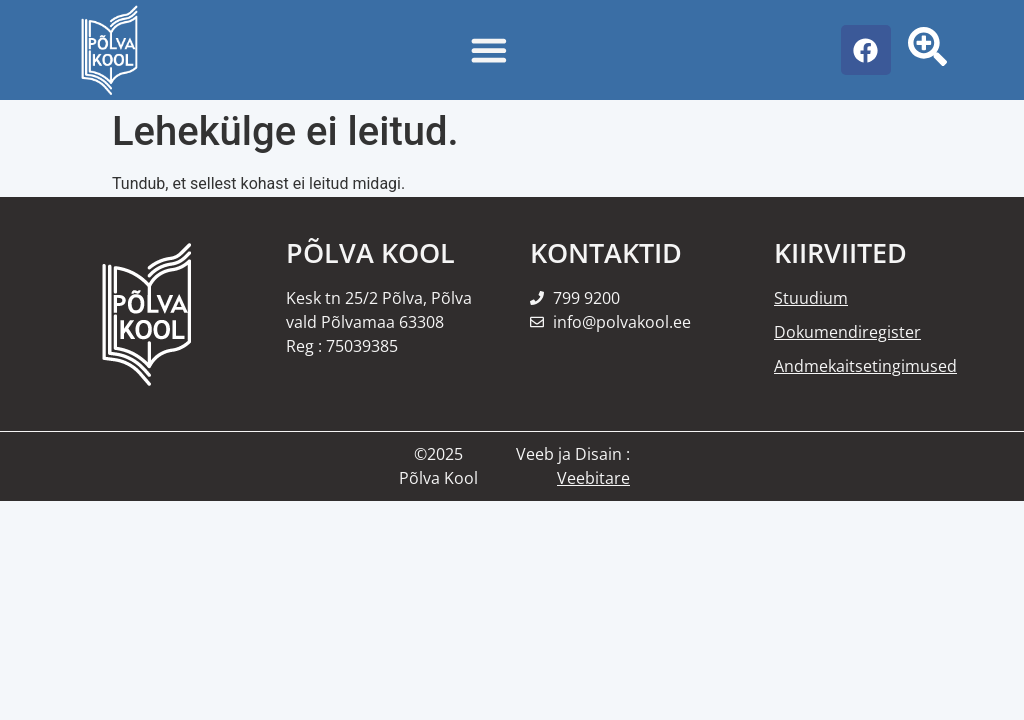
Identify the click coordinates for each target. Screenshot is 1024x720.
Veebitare (593, 478)
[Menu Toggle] (489, 50)
